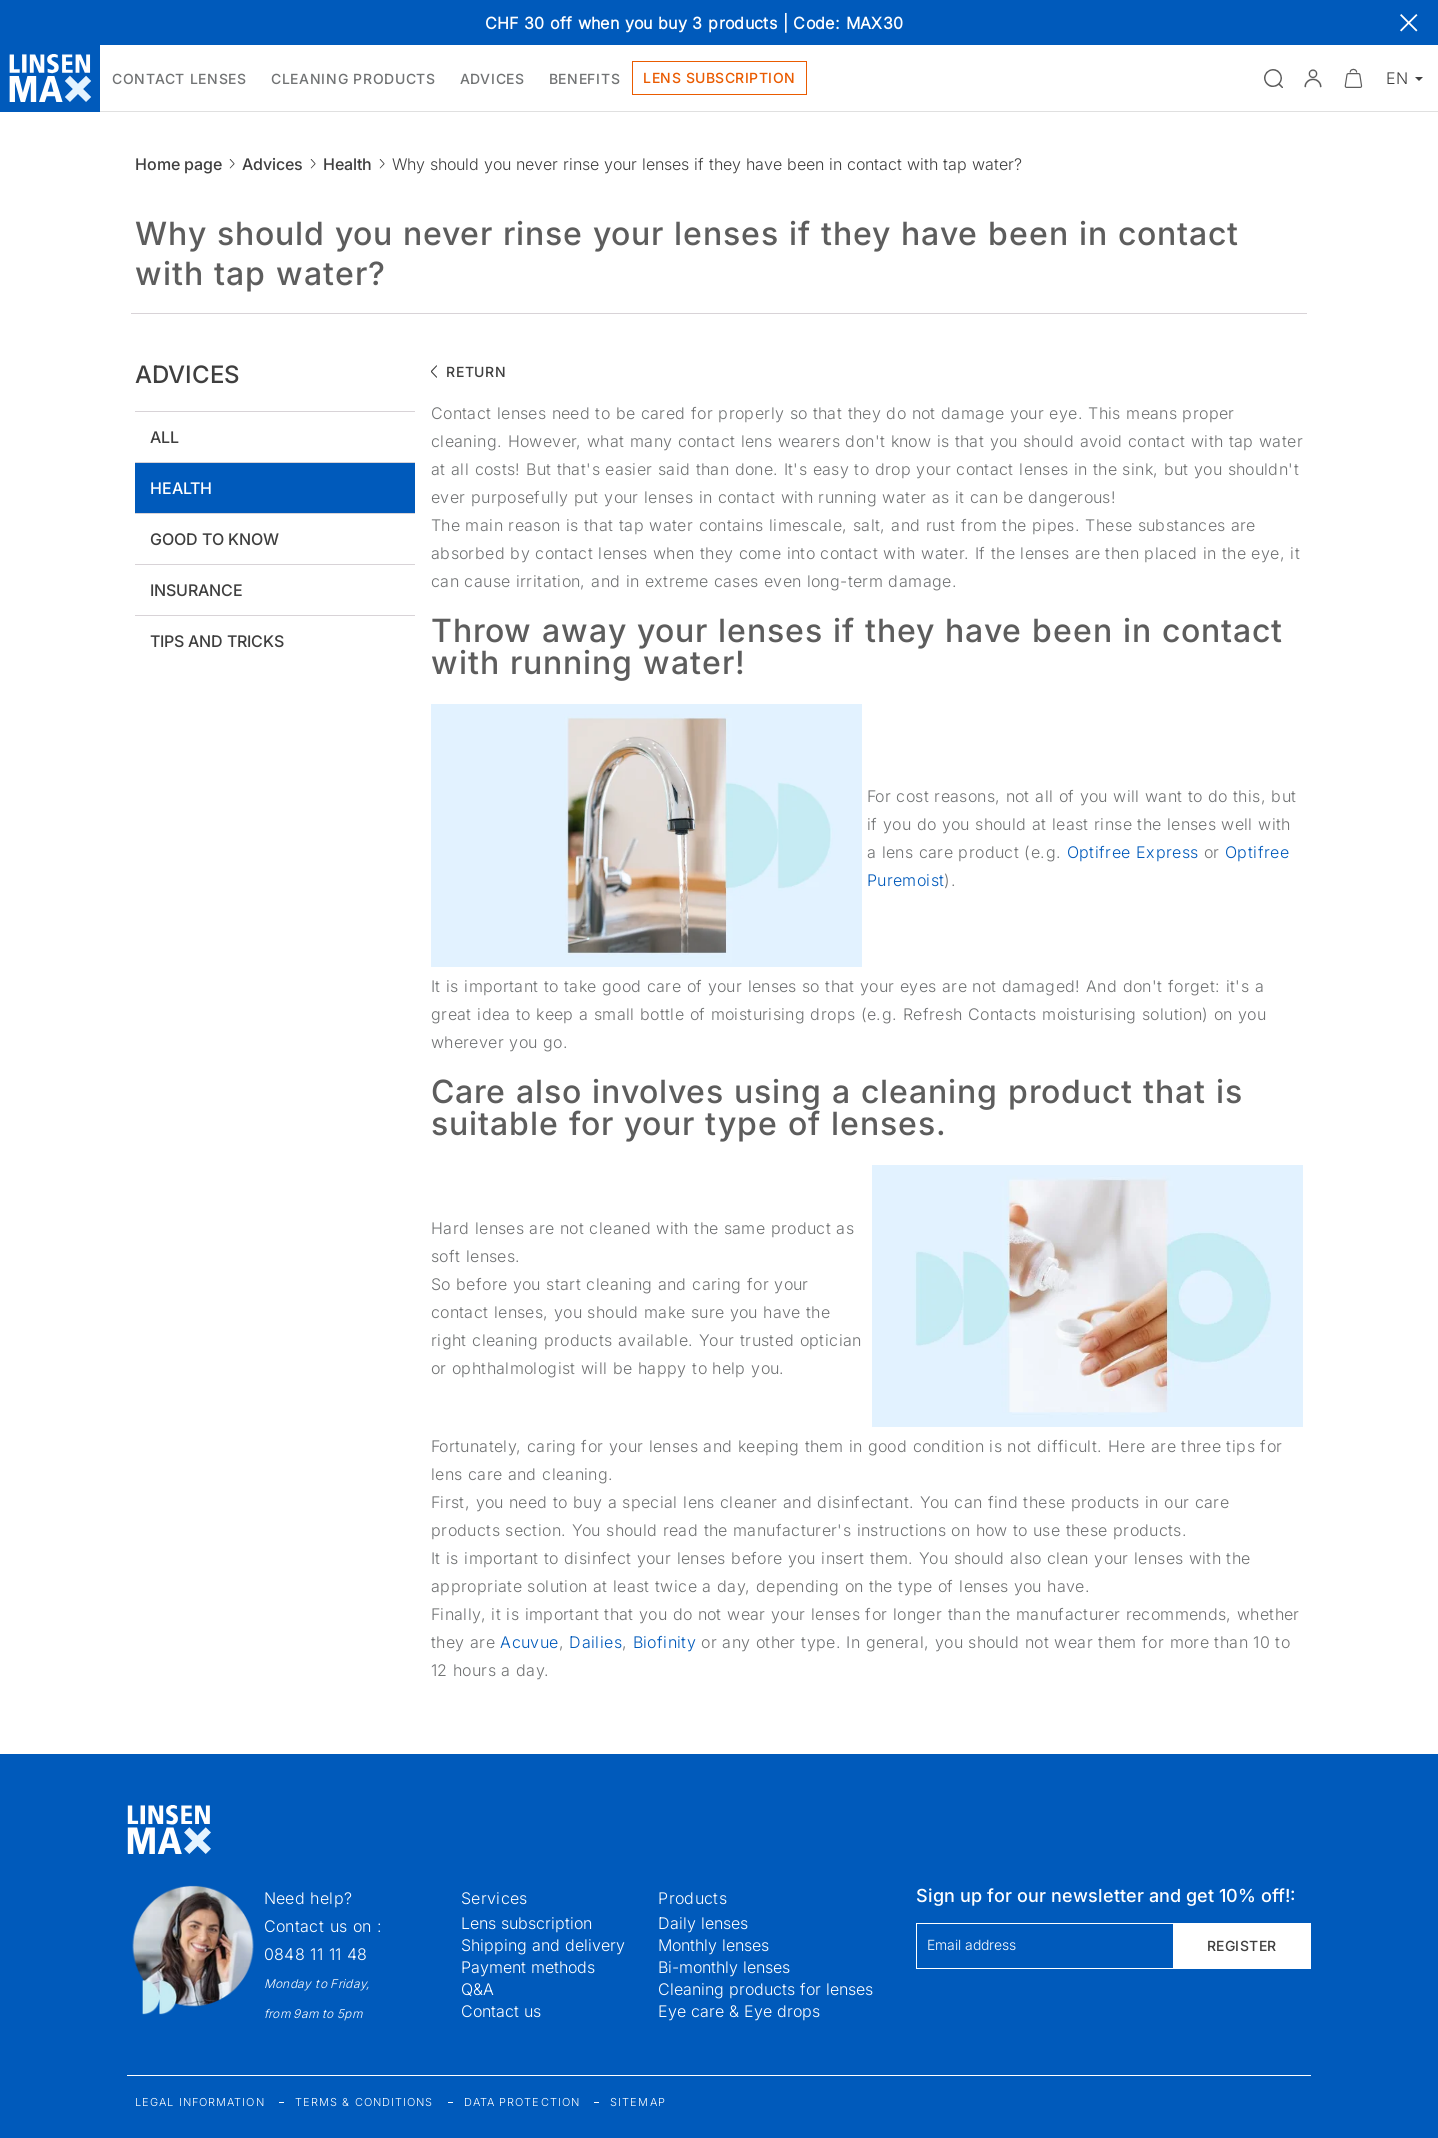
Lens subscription (526, 1923)
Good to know (214, 539)
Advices (272, 164)
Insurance (196, 590)
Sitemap (638, 2102)
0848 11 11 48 (316, 1954)
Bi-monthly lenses (724, 1967)
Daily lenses (703, 1923)
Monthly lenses (713, 1945)
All (164, 437)
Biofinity (667, 1642)
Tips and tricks (217, 641)
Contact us (501, 2011)
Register (1242, 1945)
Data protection (522, 2102)
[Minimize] (1353, 78)
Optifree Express (1133, 852)
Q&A (477, 1989)
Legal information (200, 2102)
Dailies (595, 1642)
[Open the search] (1273, 78)
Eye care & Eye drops (739, 2011)
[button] (1313, 78)
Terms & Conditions (364, 2102)
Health (347, 164)
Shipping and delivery (543, 1945)
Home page (178, 164)
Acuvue (529, 1642)
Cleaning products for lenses (765, 1989)
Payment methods (528, 1967)
